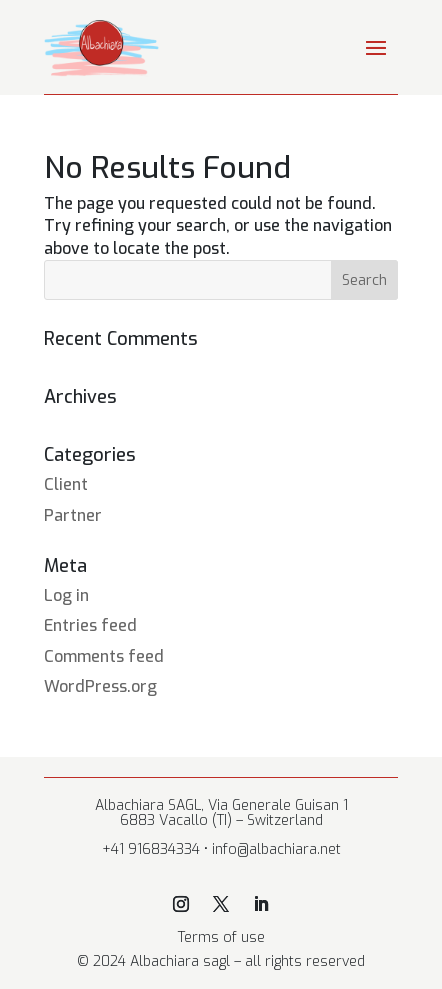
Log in (66, 595)
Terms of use (221, 937)
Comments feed (104, 656)
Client (66, 484)
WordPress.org (100, 686)
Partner (73, 515)
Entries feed (90, 625)
